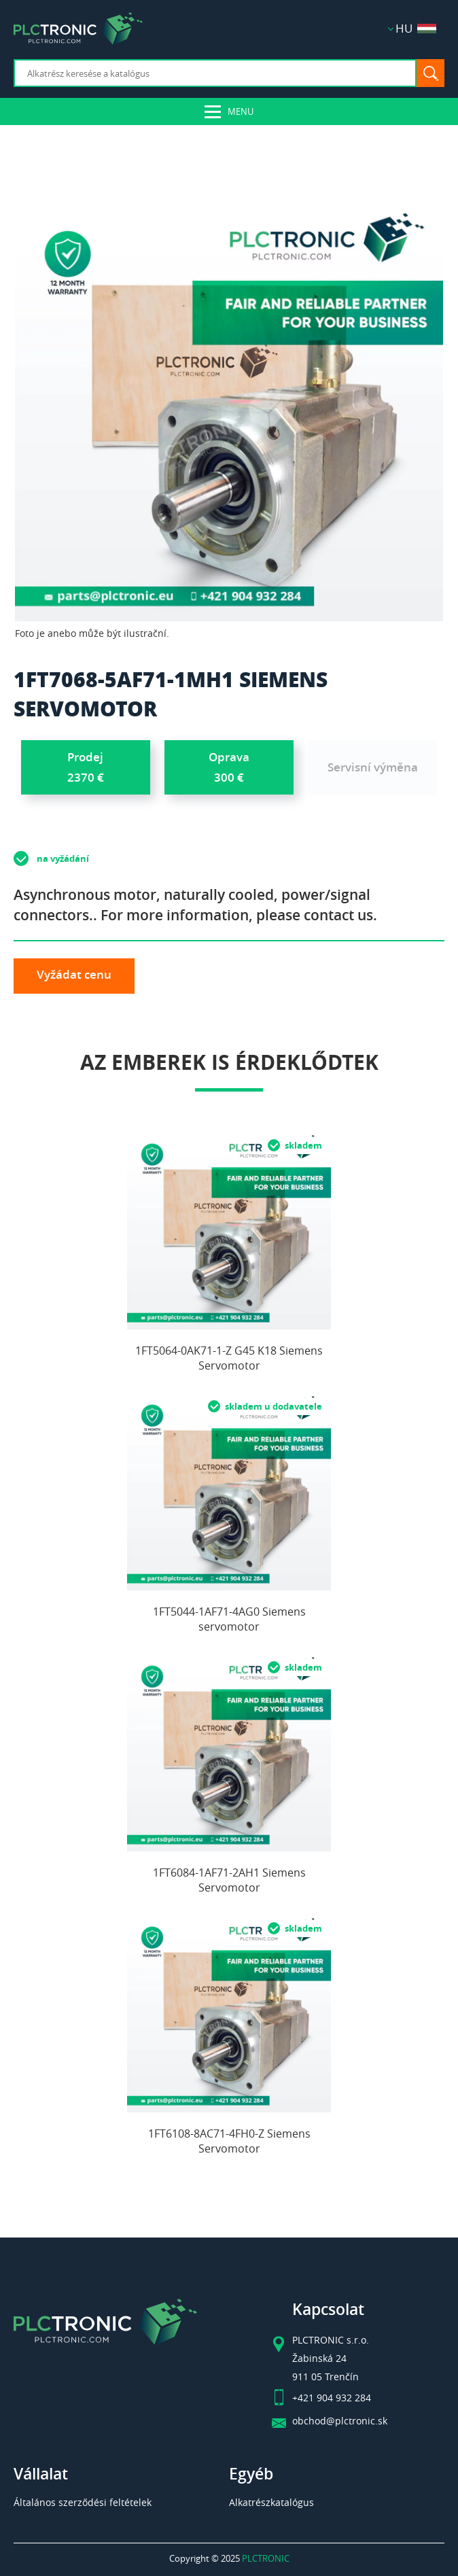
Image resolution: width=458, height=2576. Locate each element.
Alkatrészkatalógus (271, 2502)
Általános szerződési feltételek (83, 2502)
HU (415, 28)
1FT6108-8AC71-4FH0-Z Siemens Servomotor (229, 2141)
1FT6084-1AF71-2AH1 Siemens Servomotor (229, 1880)
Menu (240, 111)
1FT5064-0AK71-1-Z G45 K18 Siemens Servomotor (229, 1358)
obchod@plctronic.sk (339, 2421)
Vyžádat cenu (74, 974)
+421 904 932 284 (331, 2398)
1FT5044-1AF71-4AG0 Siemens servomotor (229, 1619)
